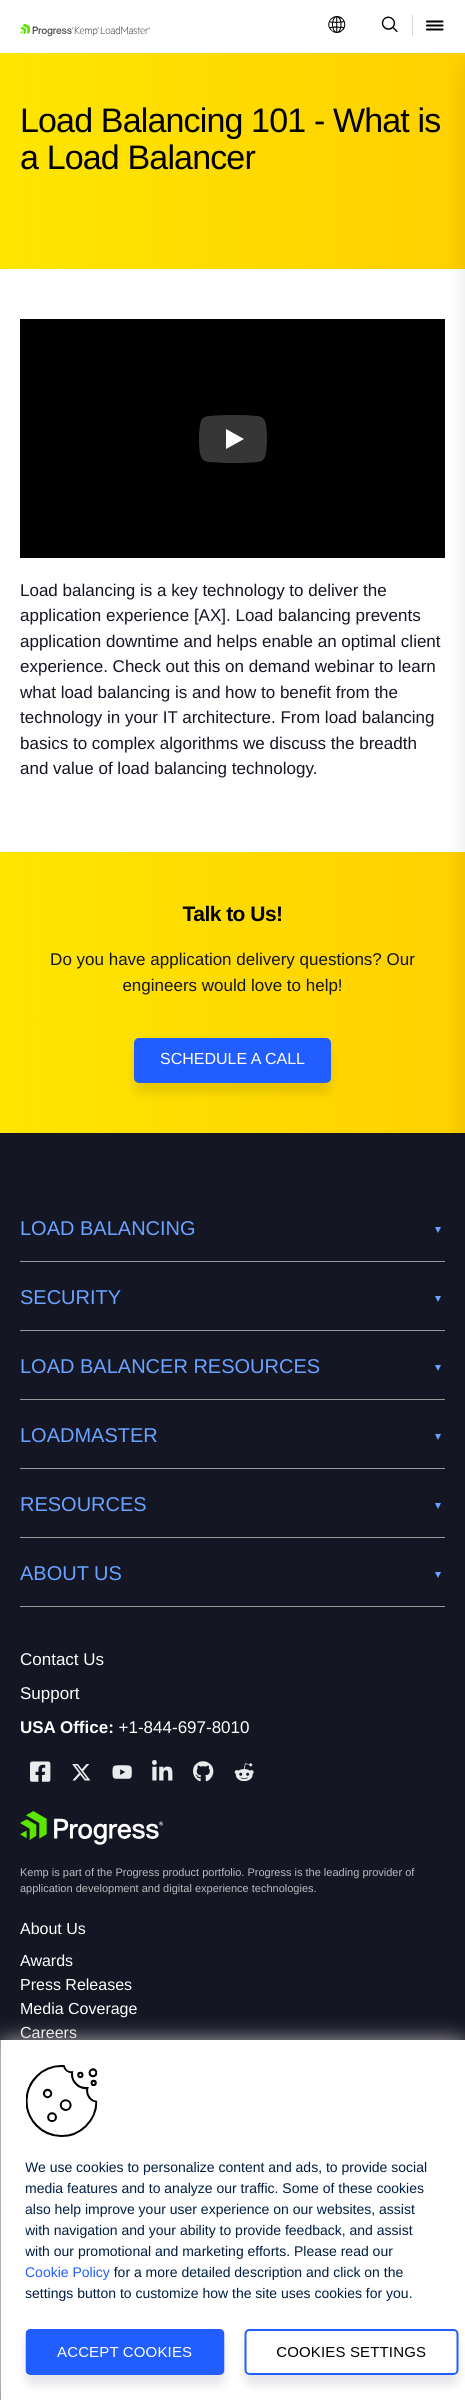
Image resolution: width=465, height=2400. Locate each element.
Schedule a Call (232, 1059)
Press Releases (76, 1985)
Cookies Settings (351, 2351)
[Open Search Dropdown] (386, 26)
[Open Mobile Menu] (435, 26)
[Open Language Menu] (337, 26)
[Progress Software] (92, 1828)
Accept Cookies (124, 2351)
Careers (48, 2033)
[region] (232, 2220)
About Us (53, 1929)
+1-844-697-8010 (184, 1727)
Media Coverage (78, 2009)
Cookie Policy (67, 2272)
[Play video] (233, 438)
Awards (46, 1961)
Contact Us (62, 1659)
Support (50, 1693)
